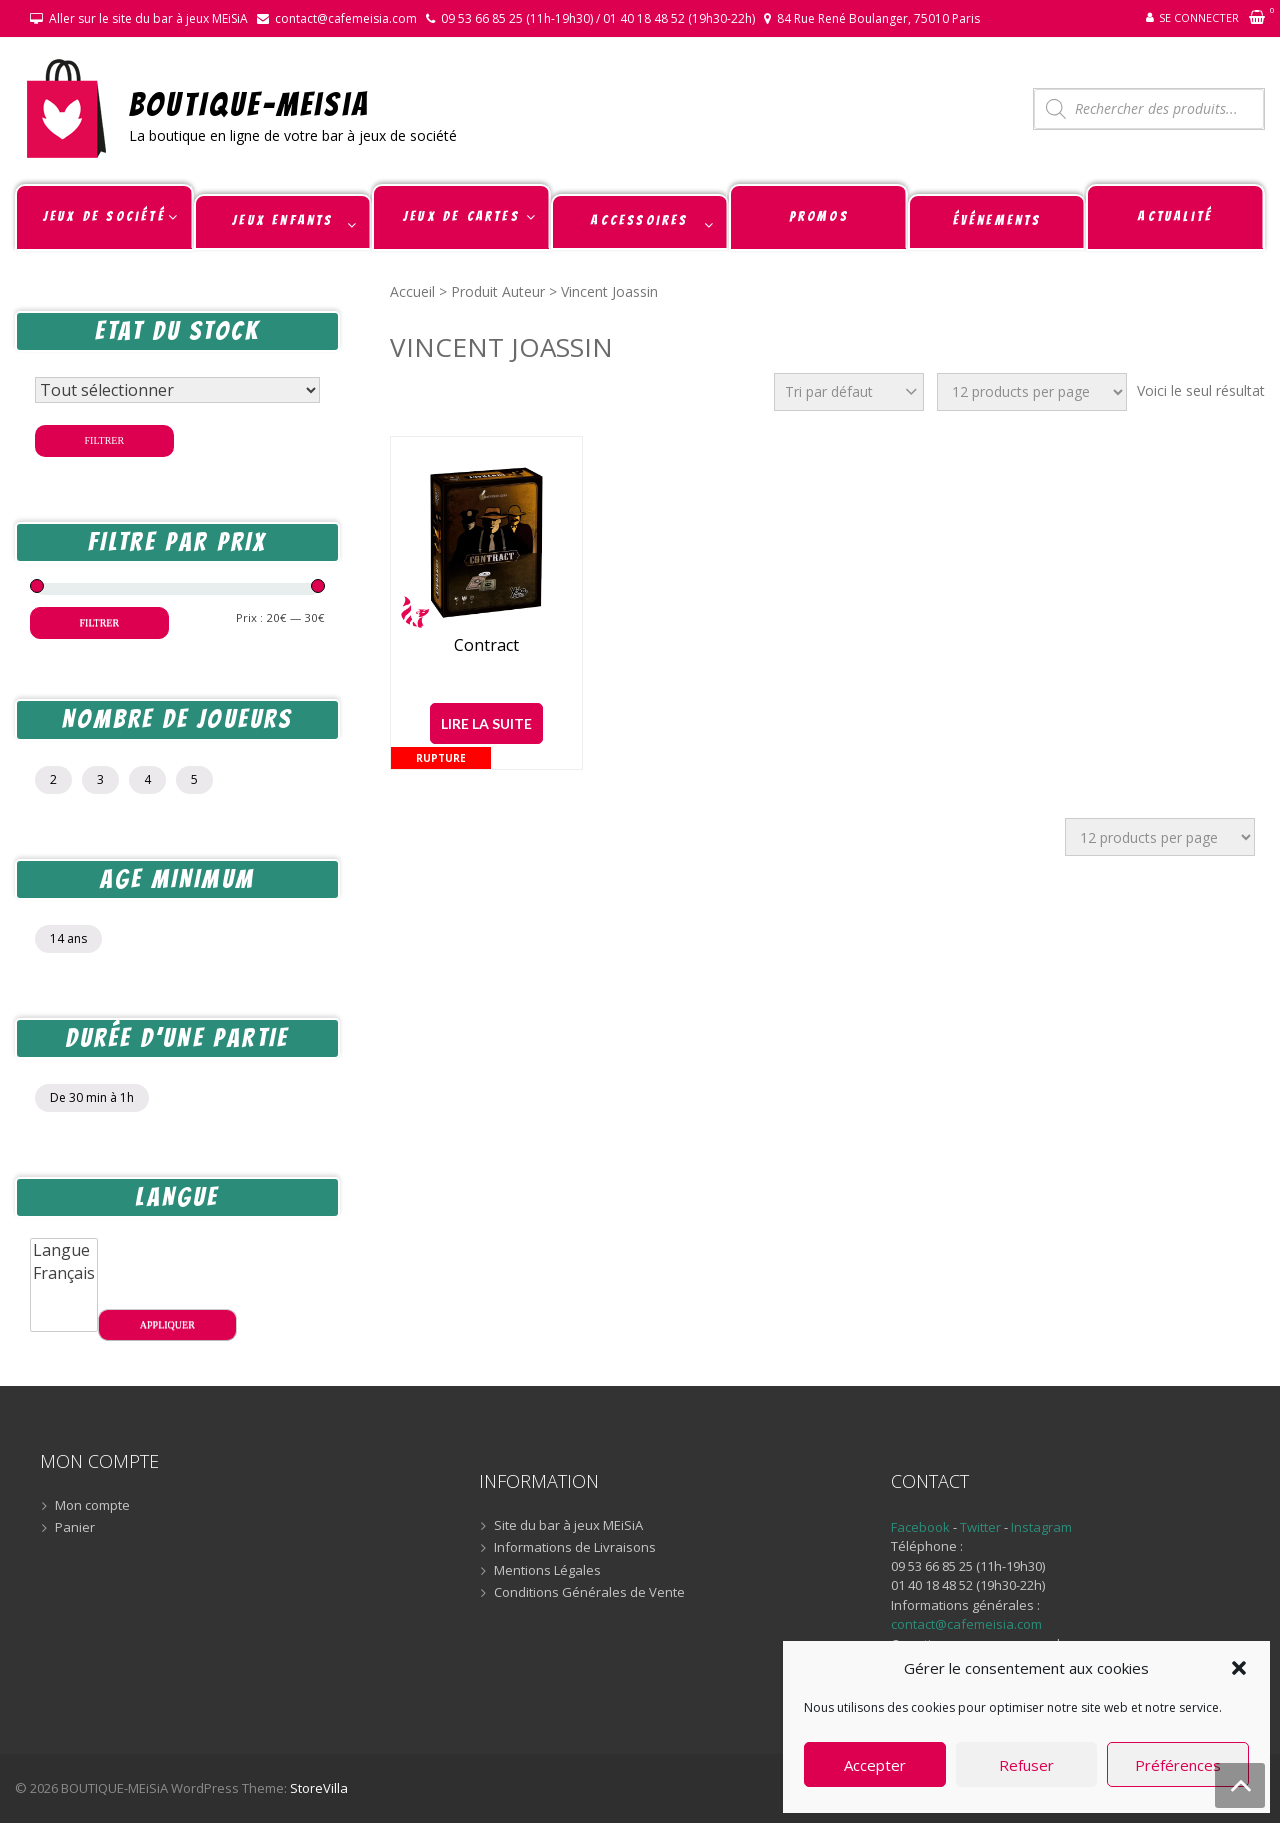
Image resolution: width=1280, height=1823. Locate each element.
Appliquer (167, 1324)
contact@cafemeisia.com (346, 18)
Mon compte (92, 1506)
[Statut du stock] (177, 390)
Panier (75, 1528)
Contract (486, 645)
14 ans (68, 938)
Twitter (982, 1527)
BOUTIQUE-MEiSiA (249, 103)
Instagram (1041, 1527)
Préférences (1178, 1765)
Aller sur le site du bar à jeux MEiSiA (148, 18)
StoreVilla (319, 1788)
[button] (1239, 1668)
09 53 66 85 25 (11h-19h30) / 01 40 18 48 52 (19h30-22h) (598, 18)
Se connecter (1199, 17)
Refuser (1026, 1765)
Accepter (875, 1765)
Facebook (920, 1527)
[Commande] (849, 392)
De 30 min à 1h (92, 1097)
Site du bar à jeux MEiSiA (568, 1526)
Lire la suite (486, 723)
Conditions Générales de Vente (589, 1593)
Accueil (412, 291)
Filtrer (105, 440)
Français (64, 1273)
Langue (64, 1250)
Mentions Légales (547, 1571)
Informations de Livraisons (575, 1548)
